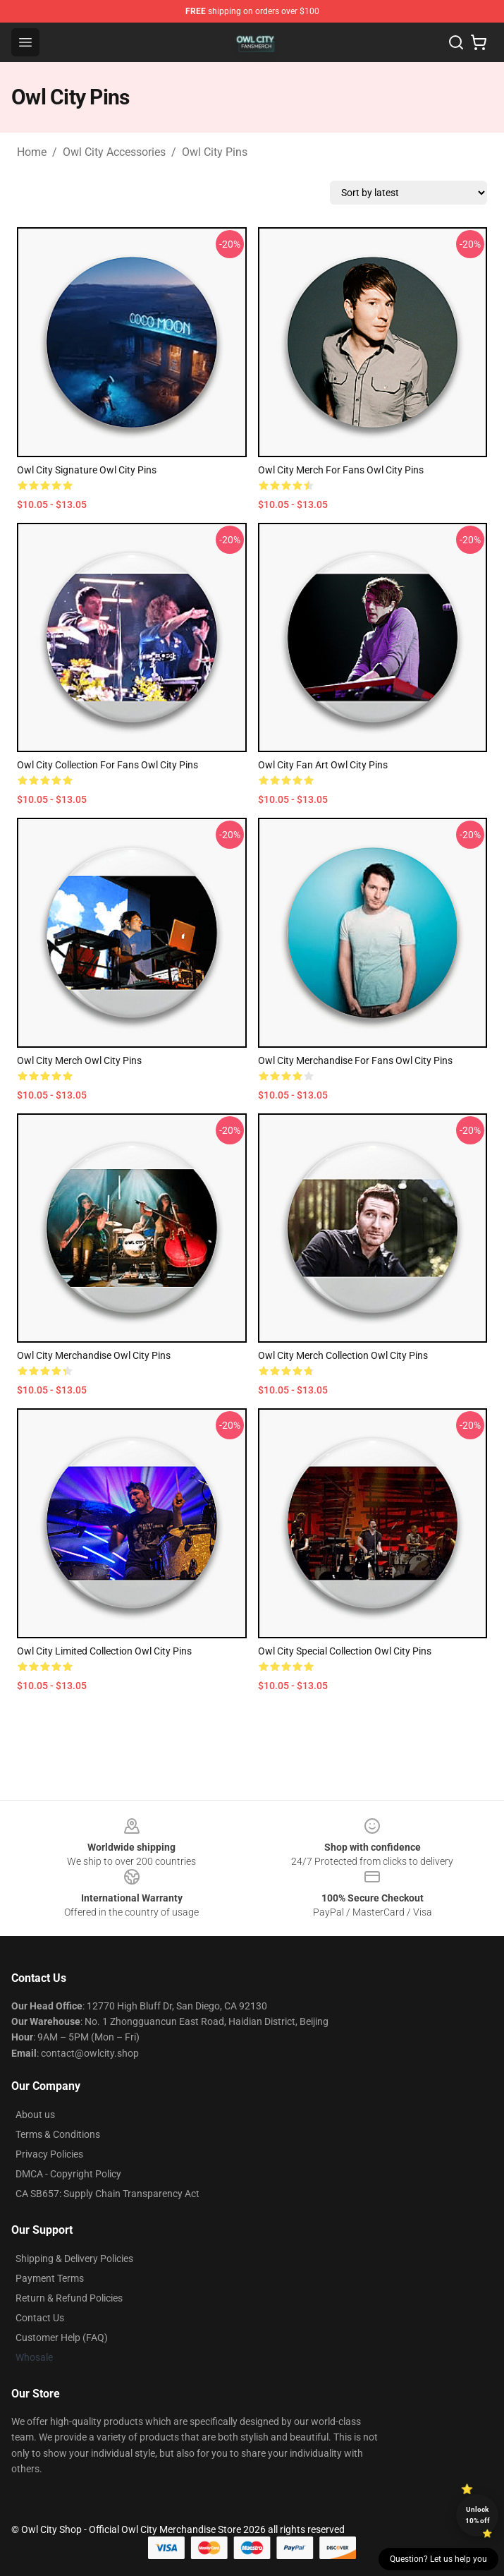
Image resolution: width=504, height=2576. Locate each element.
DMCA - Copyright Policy (68, 2173)
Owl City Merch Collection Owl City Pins (343, 1355)
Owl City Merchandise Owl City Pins (94, 1355)
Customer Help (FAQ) (62, 2337)
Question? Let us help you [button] (438, 2559)
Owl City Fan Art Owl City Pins (323, 764)
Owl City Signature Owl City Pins (86, 470)
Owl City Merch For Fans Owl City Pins (341, 470)
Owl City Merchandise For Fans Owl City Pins (355, 1060)
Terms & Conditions (58, 2134)
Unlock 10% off (477, 2514)
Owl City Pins (214, 152)
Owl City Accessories (114, 152)
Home (32, 152)
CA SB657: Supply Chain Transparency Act (107, 2193)
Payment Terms (50, 2278)
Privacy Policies (49, 2154)
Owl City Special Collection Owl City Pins (344, 1651)
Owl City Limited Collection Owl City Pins (104, 1651)
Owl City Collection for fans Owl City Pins (107, 764)
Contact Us (40, 2317)
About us (35, 2114)
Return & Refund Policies (69, 2298)
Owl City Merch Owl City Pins (79, 1060)
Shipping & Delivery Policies (74, 2258)
